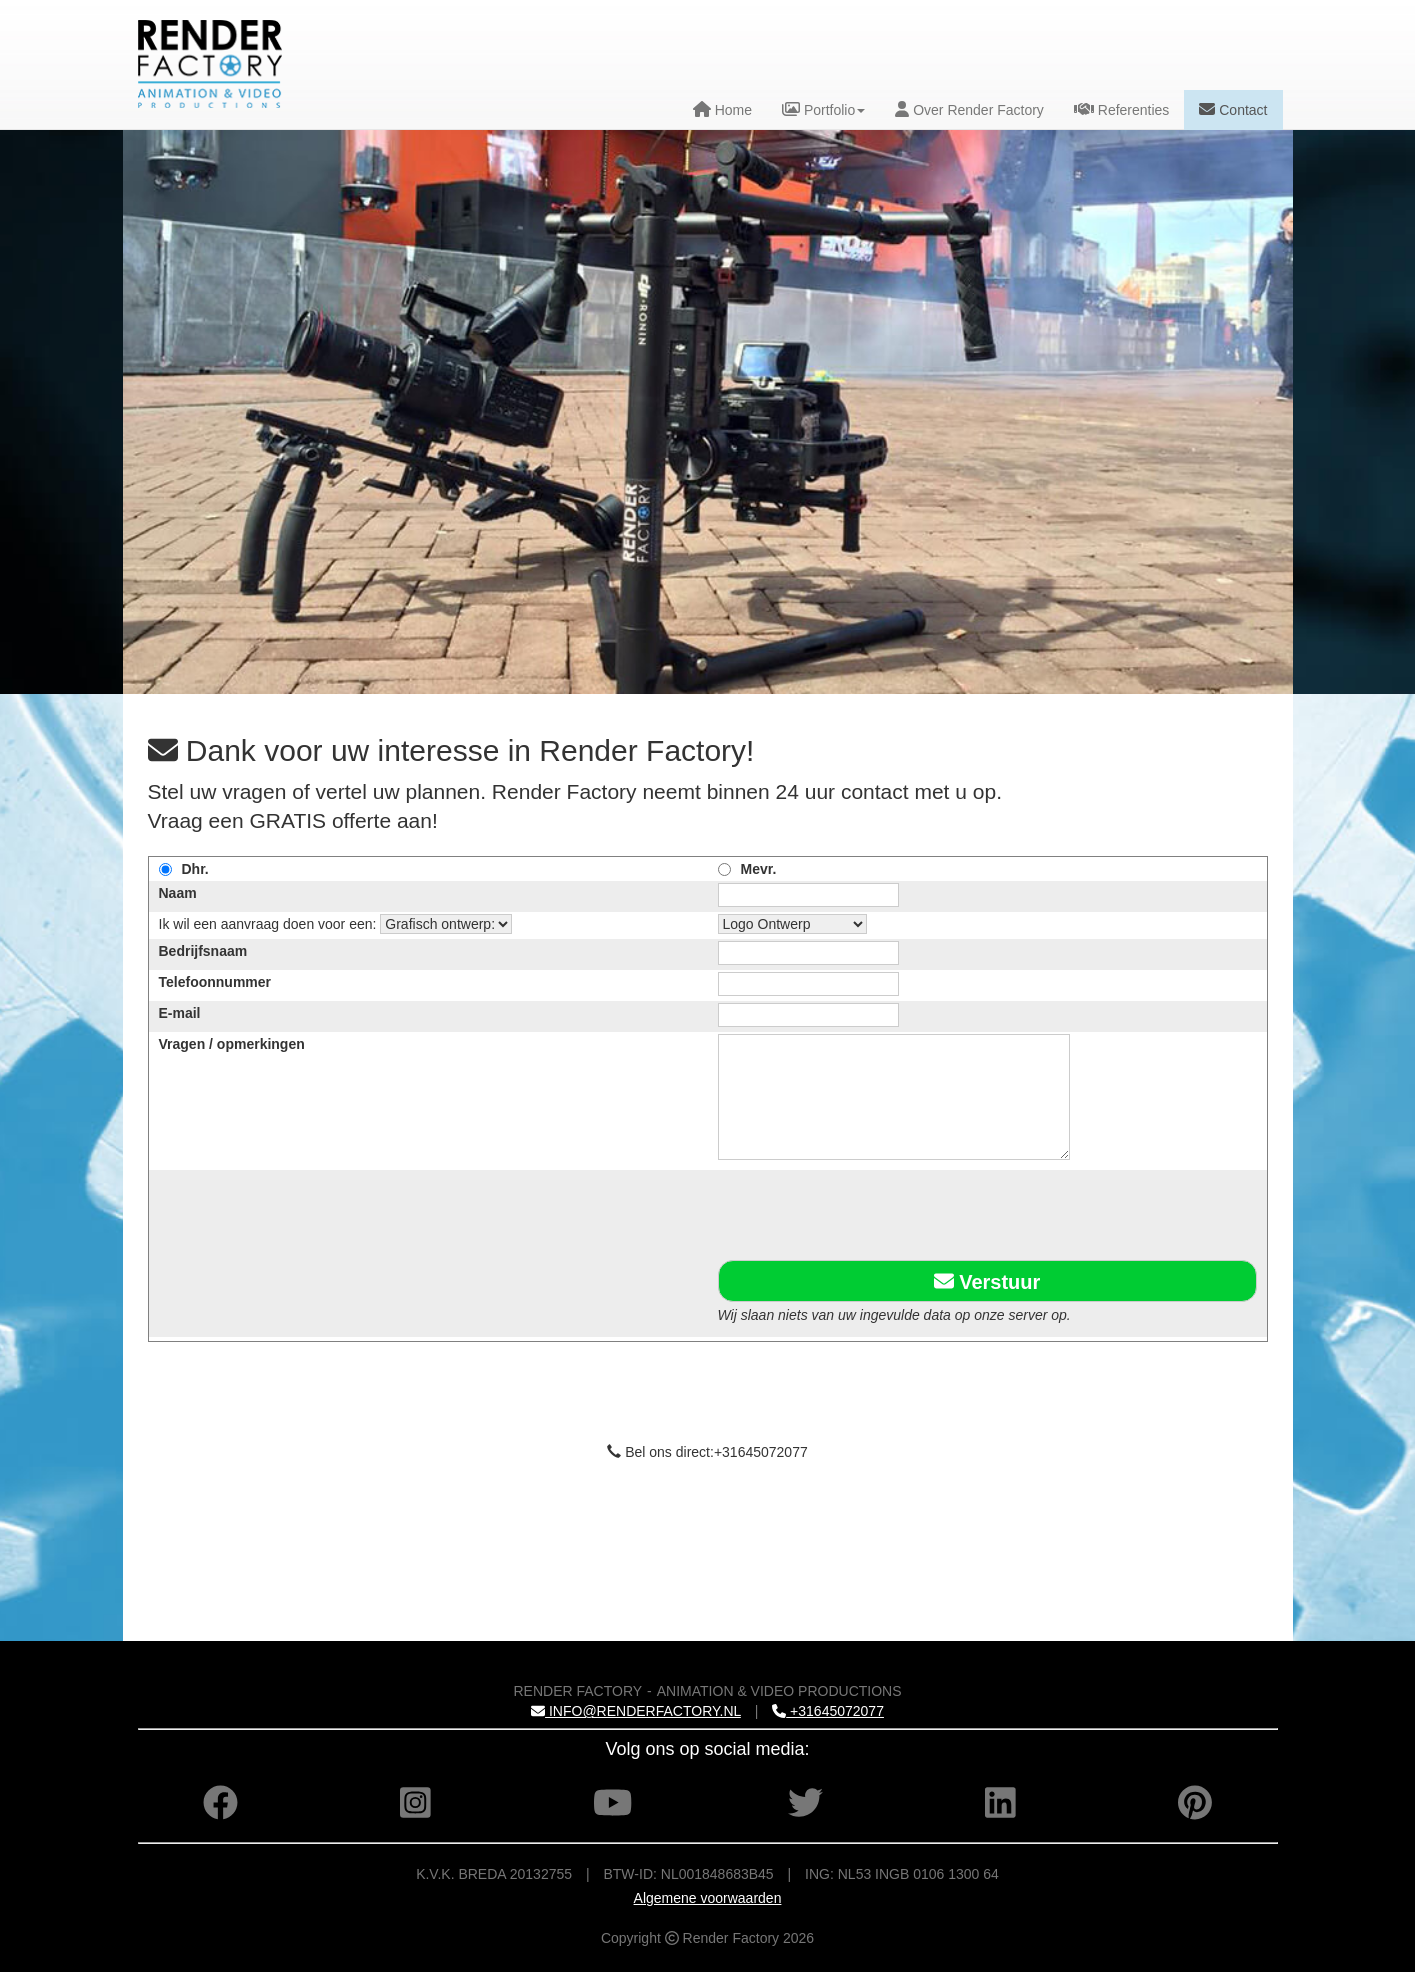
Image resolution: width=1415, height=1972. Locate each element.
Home (722, 109)
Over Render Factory (969, 109)
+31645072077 (828, 1711)
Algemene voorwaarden (708, 1898)
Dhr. (195, 869)
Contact (1233, 109)
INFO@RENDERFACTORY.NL (636, 1711)
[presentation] (870, 1211)
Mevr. (759, 869)
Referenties (1121, 109)
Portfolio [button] (823, 109)
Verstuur (987, 1281)
